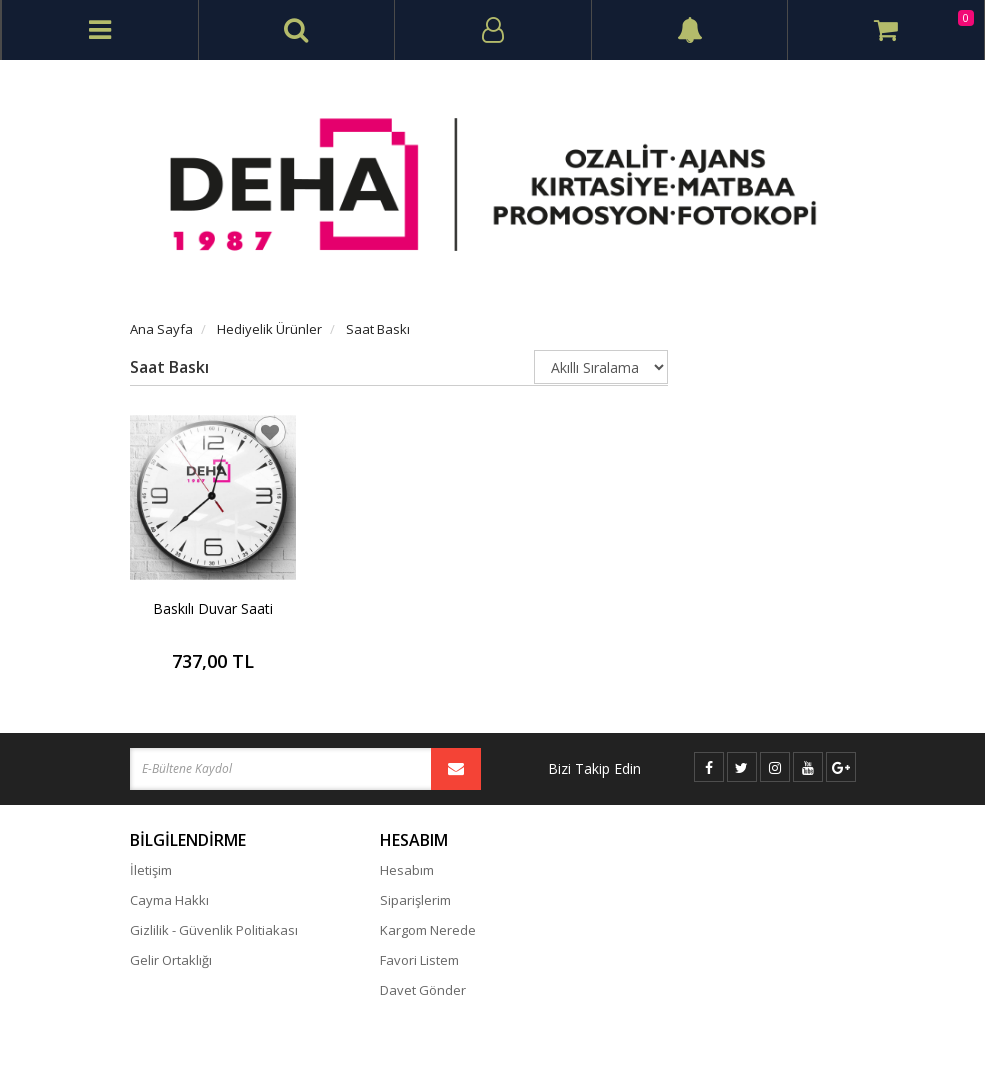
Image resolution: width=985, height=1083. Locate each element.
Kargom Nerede (428, 930)
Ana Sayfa (161, 329)
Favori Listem (419, 960)
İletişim (151, 870)
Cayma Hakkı (169, 900)
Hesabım (407, 870)
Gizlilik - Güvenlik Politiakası (214, 930)
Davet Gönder (423, 990)
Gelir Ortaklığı (171, 960)
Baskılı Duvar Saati (213, 608)
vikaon (837, 1049)
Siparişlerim (415, 900)
